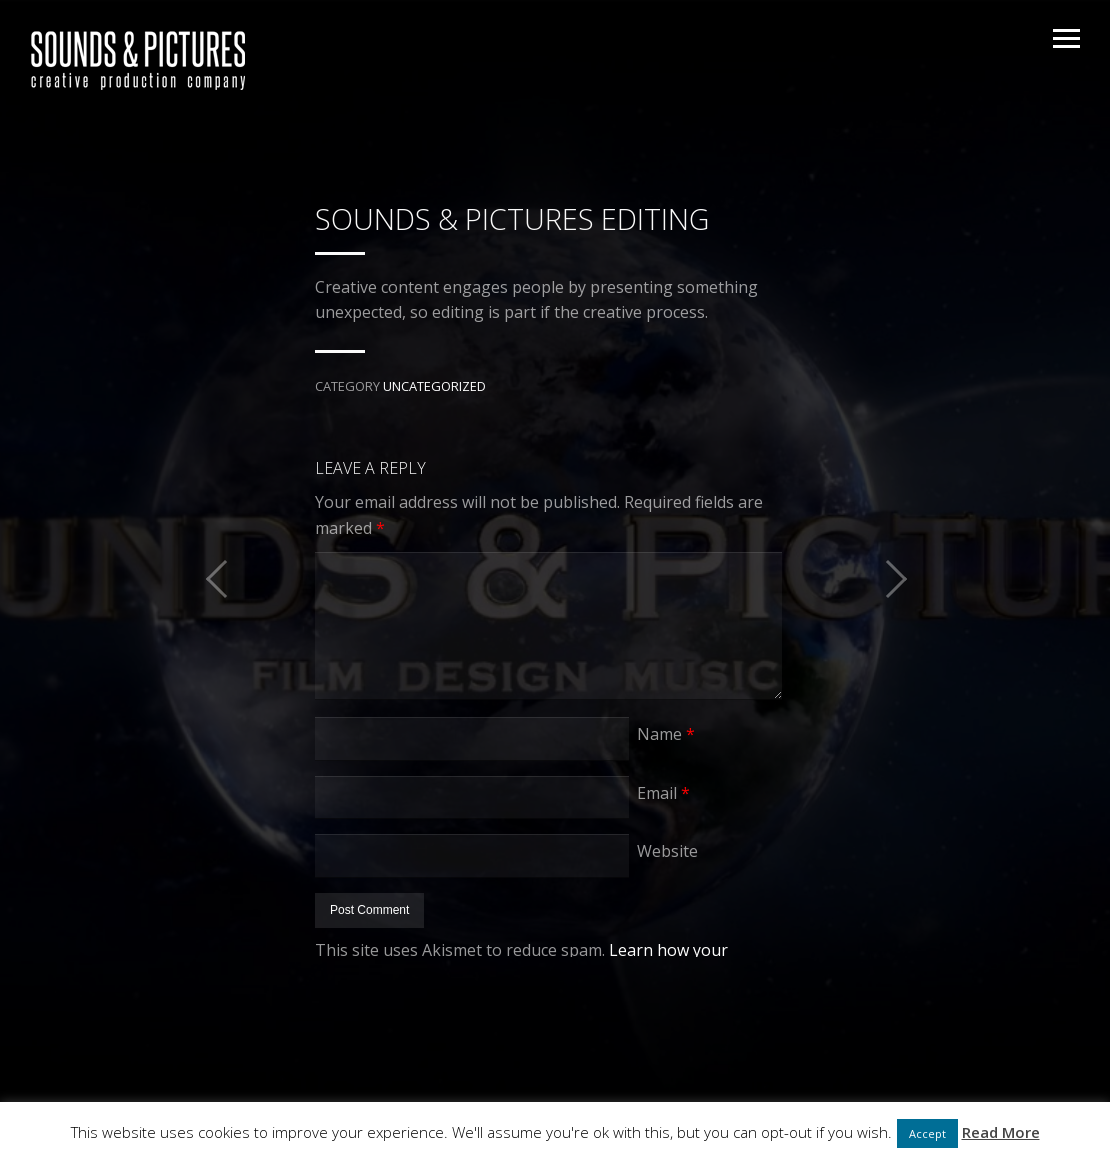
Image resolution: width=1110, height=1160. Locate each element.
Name (666, 734)
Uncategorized (434, 386)
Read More (1001, 1132)
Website (667, 851)
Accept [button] (927, 1133)
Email (663, 793)
